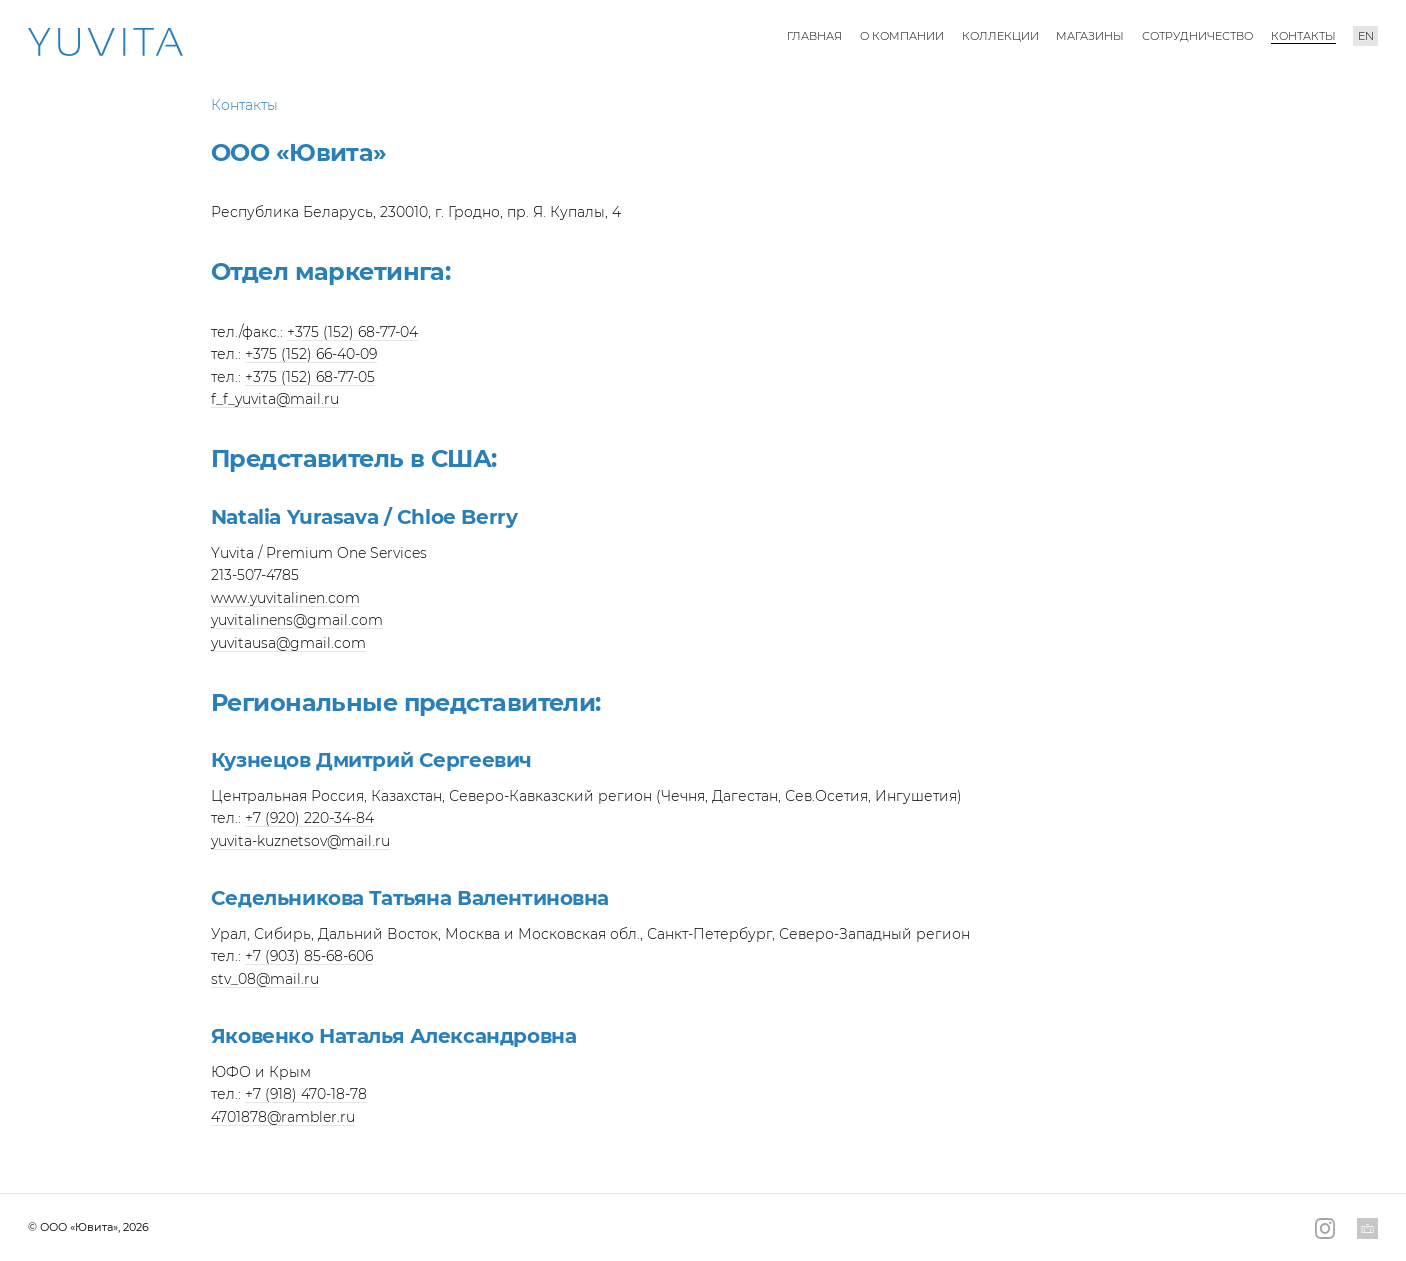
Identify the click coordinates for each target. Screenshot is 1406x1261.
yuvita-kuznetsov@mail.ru (300, 841)
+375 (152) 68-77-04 (352, 332)
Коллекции (1000, 36)
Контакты (1303, 36)
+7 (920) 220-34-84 (309, 818)
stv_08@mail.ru (265, 979)
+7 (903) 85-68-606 (309, 956)
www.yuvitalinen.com (285, 598)
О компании (902, 36)
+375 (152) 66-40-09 (311, 354)
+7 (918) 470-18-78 (306, 1094)
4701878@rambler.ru (283, 1117)
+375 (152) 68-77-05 (310, 377)
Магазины (1090, 36)
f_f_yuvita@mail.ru (275, 399)
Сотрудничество (1197, 36)
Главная (814, 36)
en (1366, 36)
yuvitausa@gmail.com (288, 643)
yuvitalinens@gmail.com (297, 620)
